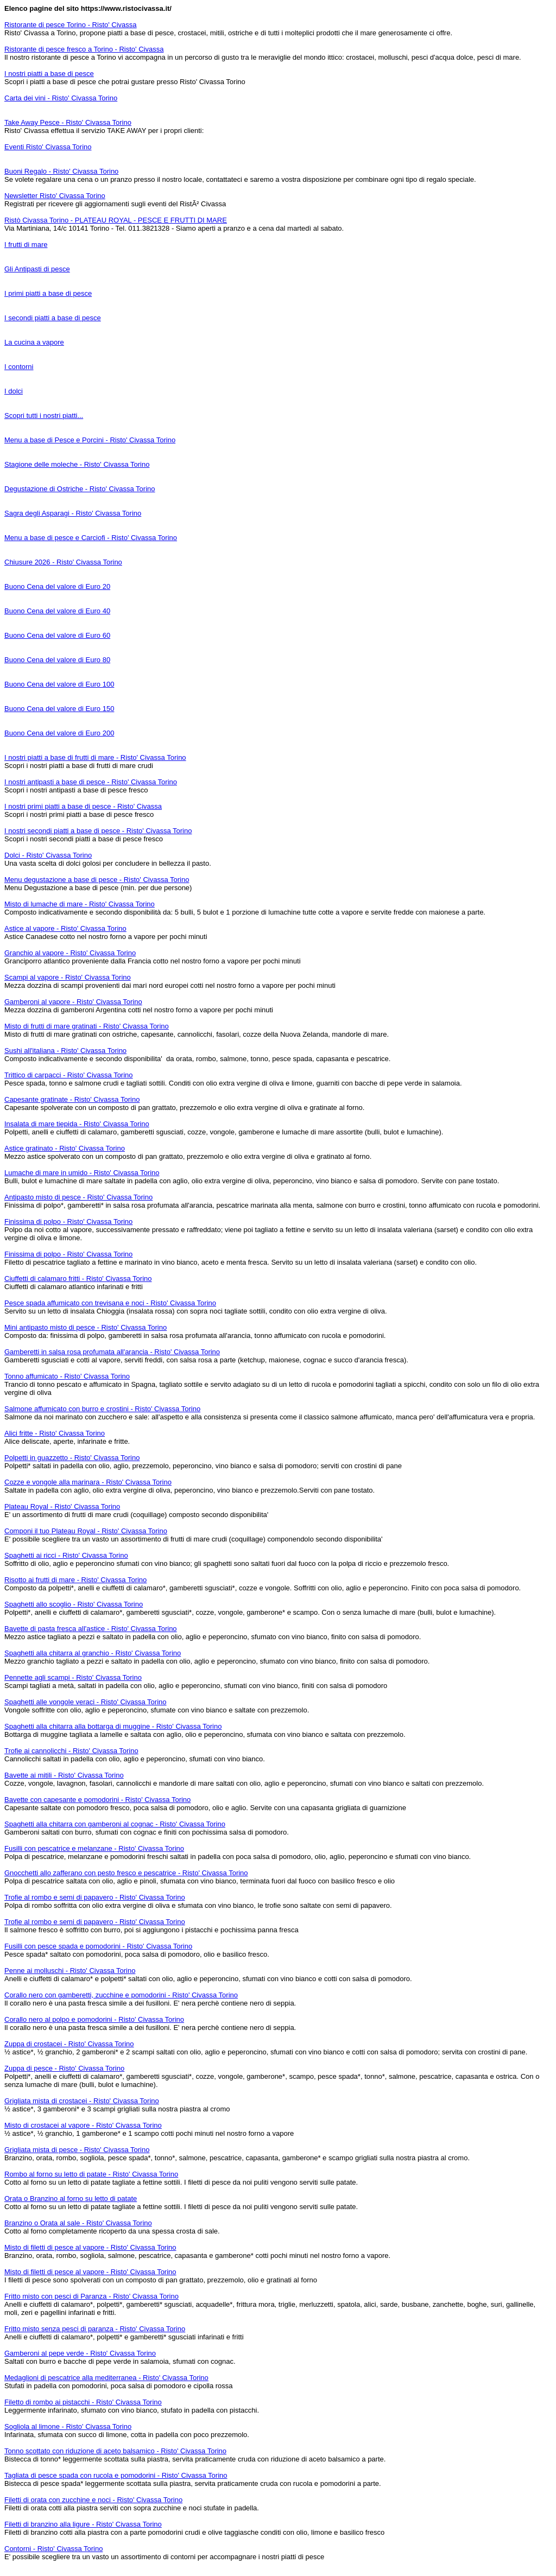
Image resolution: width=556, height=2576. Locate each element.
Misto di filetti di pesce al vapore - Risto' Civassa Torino (90, 2247)
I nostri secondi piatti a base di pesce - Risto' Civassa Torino (98, 831)
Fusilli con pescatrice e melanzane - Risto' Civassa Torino (94, 1848)
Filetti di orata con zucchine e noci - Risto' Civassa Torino (93, 2500)
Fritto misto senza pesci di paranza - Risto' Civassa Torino (94, 2329)
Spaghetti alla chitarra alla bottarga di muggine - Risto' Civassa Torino (113, 1726)
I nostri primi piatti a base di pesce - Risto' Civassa (83, 806)
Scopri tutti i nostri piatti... (43, 415)
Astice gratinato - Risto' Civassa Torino (64, 1148)
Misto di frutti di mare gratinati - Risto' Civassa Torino (86, 1026)
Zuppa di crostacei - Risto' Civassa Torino (69, 2044)
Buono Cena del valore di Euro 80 (57, 660)
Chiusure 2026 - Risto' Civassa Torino (63, 562)
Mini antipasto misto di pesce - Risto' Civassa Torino (85, 1327)
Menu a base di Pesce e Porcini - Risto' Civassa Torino (89, 440)
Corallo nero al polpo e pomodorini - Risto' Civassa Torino (94, 2019)
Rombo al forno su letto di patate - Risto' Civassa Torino (91, 2174)
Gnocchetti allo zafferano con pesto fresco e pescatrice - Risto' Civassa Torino (126, 1873)
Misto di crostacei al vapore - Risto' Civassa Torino (83, 2125)
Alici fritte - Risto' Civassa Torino (54, 1433)
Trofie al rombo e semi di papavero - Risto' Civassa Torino (94, 1897)
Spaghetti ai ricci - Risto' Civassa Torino (66, 1555)
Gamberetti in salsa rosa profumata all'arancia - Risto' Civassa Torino (112, 1352)
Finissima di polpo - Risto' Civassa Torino (68, 1221)
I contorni (18, 367)
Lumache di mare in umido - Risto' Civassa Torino (81, 1173)
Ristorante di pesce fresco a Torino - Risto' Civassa (83, 49)
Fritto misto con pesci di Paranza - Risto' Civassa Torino (91, 2296)
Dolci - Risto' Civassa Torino (48, 855)
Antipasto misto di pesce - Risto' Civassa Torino (78, 1197)
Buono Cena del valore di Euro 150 (59, 709)
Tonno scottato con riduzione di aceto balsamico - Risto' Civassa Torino (115, 2451)
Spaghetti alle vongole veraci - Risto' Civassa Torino (85, 1702)
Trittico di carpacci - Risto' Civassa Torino (68, 1075)
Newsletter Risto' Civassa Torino (54, 196)
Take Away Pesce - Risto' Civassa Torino (67, 122)
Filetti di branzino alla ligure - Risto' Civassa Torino (83, 2524)
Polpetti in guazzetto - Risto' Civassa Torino (72, 1458)
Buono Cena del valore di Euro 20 (57, 586)
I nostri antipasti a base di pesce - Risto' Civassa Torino (90, 782)
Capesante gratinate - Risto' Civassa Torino (72, 1099)
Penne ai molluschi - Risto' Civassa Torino (69, 1970)
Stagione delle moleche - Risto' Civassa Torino (76, 464)
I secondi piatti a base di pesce (52, 318)
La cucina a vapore (34, 342)
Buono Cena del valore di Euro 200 (59, 733)
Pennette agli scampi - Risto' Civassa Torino (73, 1677)
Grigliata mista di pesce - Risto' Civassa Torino (76, 2150)
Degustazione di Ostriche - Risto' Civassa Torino (79, 489)
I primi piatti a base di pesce (48, 293)
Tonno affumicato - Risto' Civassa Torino (67, 1376)
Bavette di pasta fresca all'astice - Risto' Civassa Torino (90, 1629)
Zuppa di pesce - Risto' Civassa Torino (64, 2068)
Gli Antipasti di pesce (37, 269)
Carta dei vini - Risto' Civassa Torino (60, 98)
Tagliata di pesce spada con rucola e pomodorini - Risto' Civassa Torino (116, 2475)
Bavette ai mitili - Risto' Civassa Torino (64, 1775)
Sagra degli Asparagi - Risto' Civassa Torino (72, 513)
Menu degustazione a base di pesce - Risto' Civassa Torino (96, 879)
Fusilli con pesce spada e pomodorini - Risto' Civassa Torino (98, 1946)
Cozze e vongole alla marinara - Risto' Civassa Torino (88, 1482)
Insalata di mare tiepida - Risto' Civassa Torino (76, 1124)
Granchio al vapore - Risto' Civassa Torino (70, 953)
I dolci (13, 391)
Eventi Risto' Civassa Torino (47, 147)
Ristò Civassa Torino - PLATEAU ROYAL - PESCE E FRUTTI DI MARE (115, 220)
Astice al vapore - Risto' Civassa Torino (65, 928)
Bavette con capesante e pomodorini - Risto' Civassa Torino (97, 1799)
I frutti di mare (25, 244)
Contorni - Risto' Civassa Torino (53, 2549)
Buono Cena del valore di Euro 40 (57, 611)
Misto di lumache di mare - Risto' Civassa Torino (79, 904)
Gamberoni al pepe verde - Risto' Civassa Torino (80, 2353)
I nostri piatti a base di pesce (49, 73)
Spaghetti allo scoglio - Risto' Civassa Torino (73, 1604)
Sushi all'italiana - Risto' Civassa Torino (65, 1050)
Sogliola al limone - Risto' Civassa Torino (67, 2426)
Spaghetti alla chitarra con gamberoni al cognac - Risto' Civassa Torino (114, 1824)
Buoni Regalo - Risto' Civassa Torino (61, 171)
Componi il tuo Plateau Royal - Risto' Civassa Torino (85, 1531)
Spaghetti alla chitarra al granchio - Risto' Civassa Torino (92, 1653)
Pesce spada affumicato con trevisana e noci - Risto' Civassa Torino (110, 1303)
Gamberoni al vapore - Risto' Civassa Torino (73, 1002)
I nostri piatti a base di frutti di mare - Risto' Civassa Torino (95, 757)
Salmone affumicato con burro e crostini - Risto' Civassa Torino (102, 1409)
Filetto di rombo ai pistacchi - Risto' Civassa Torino (83, 2402)
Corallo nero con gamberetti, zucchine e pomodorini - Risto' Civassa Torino (121, 1995)
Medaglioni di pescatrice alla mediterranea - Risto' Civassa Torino (106, 2378)
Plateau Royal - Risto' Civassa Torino (62, 1506)
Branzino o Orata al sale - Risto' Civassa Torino (78, 2223)
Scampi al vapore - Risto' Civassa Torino (67, 977)
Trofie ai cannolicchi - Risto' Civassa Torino (71, 1751)
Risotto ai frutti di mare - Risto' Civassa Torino (75, 1580)
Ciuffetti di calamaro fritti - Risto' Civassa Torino (77, 1278)
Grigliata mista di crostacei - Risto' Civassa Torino (81, 2101)
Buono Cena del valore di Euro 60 (57, 635)
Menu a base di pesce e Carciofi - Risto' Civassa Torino (90, 538)
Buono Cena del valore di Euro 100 (59, 684)
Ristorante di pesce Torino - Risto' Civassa (70, 25)
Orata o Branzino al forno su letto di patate (70, 2198)
